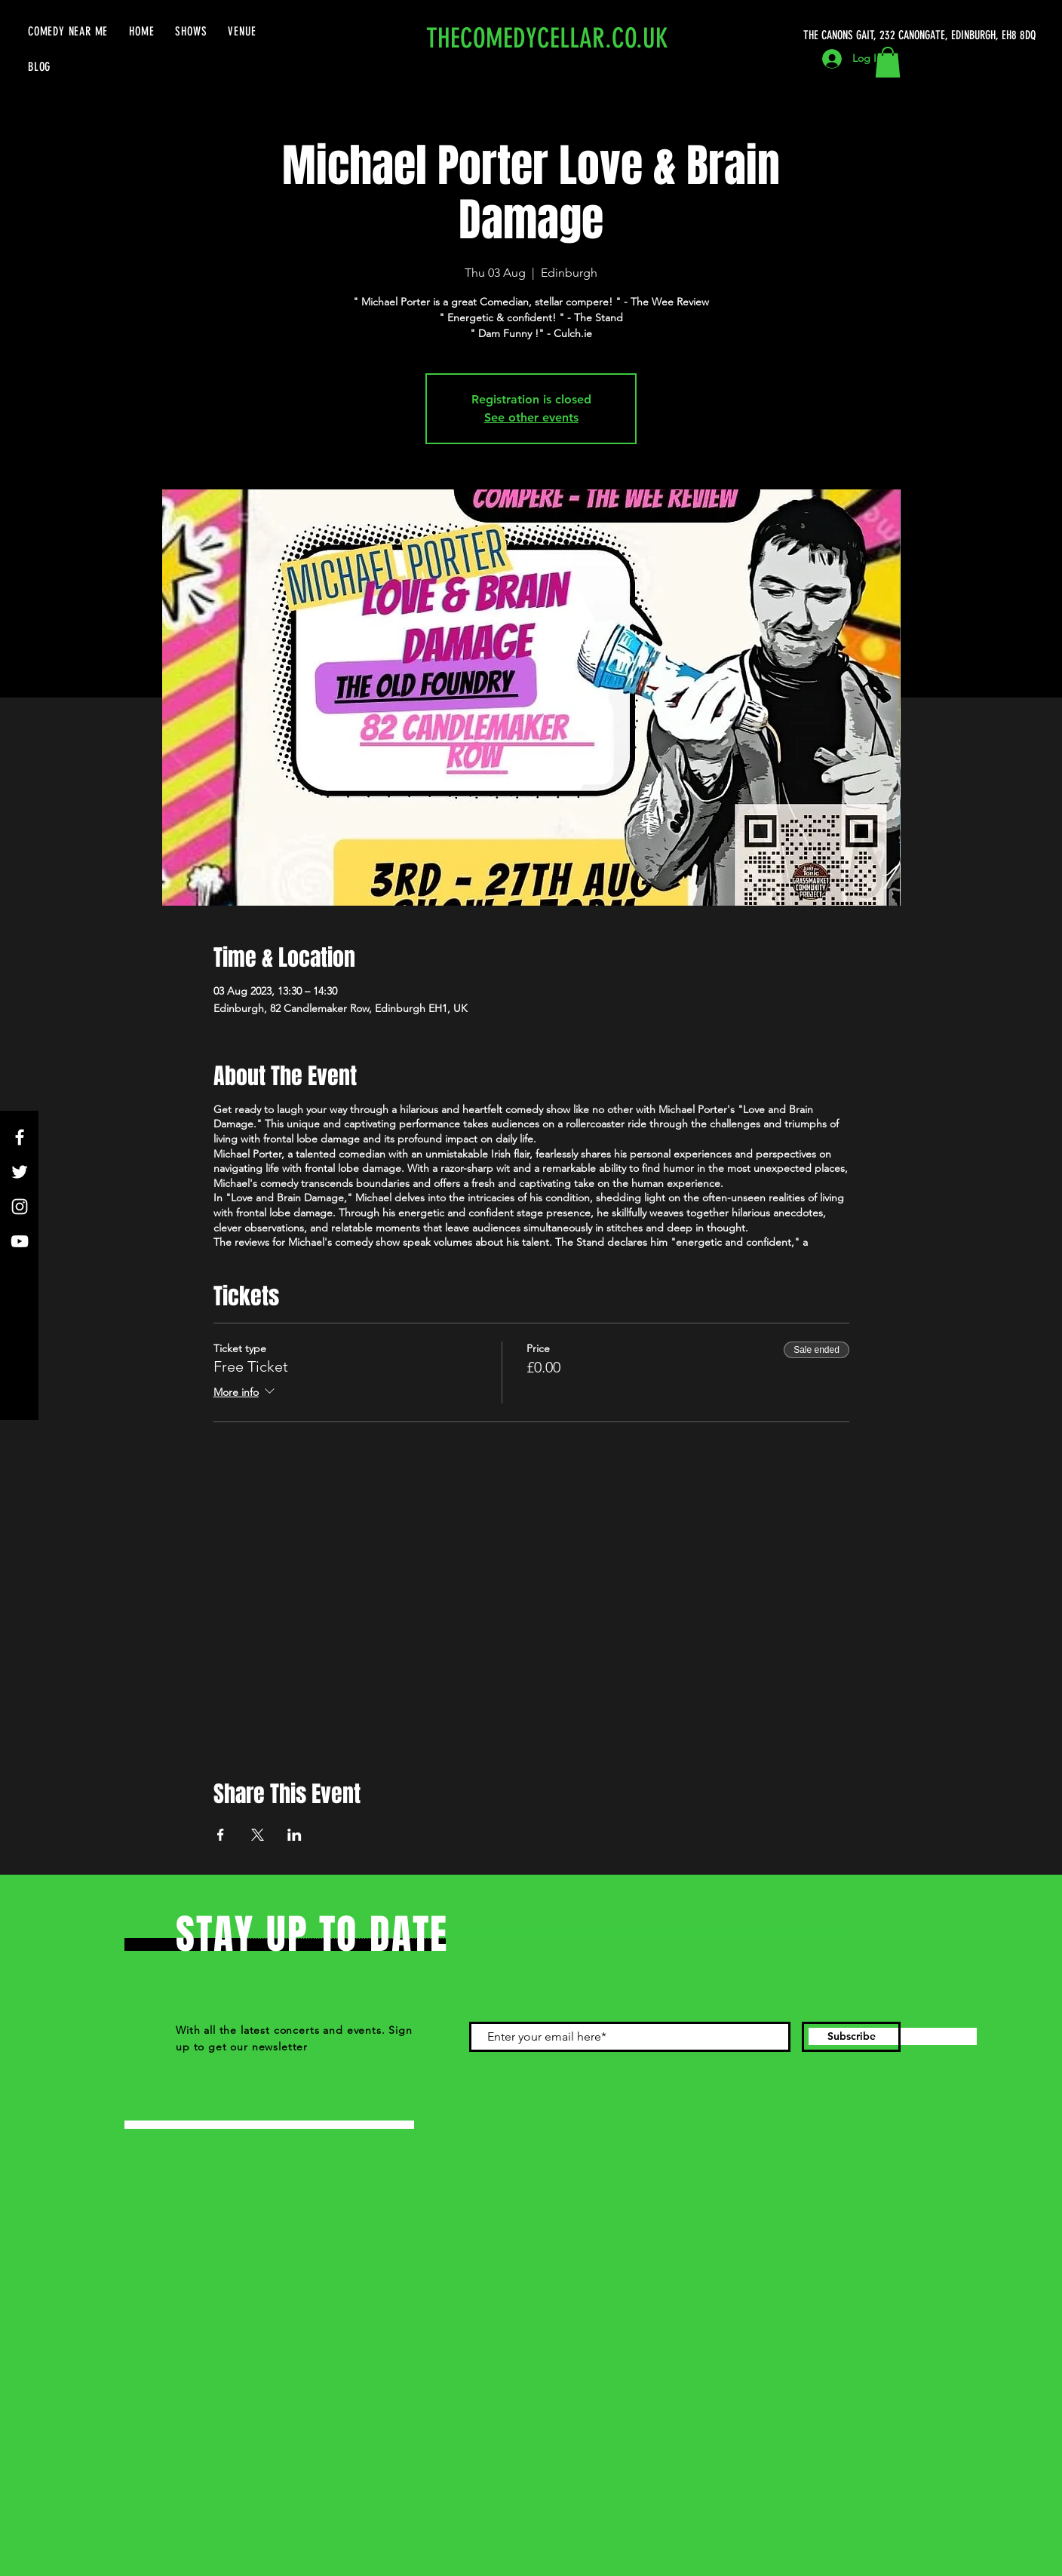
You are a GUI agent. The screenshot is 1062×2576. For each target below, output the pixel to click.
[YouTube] (19, 1241)
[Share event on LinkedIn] (294, 1835)
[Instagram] (19, 1206)
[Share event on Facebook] (220, 1835)
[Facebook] (19, 1137)
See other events (531, 417)
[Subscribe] (851, 2037)
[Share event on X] (257, 1835)
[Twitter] (19, 1171)
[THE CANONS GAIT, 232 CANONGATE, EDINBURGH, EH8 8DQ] (922, 35)
